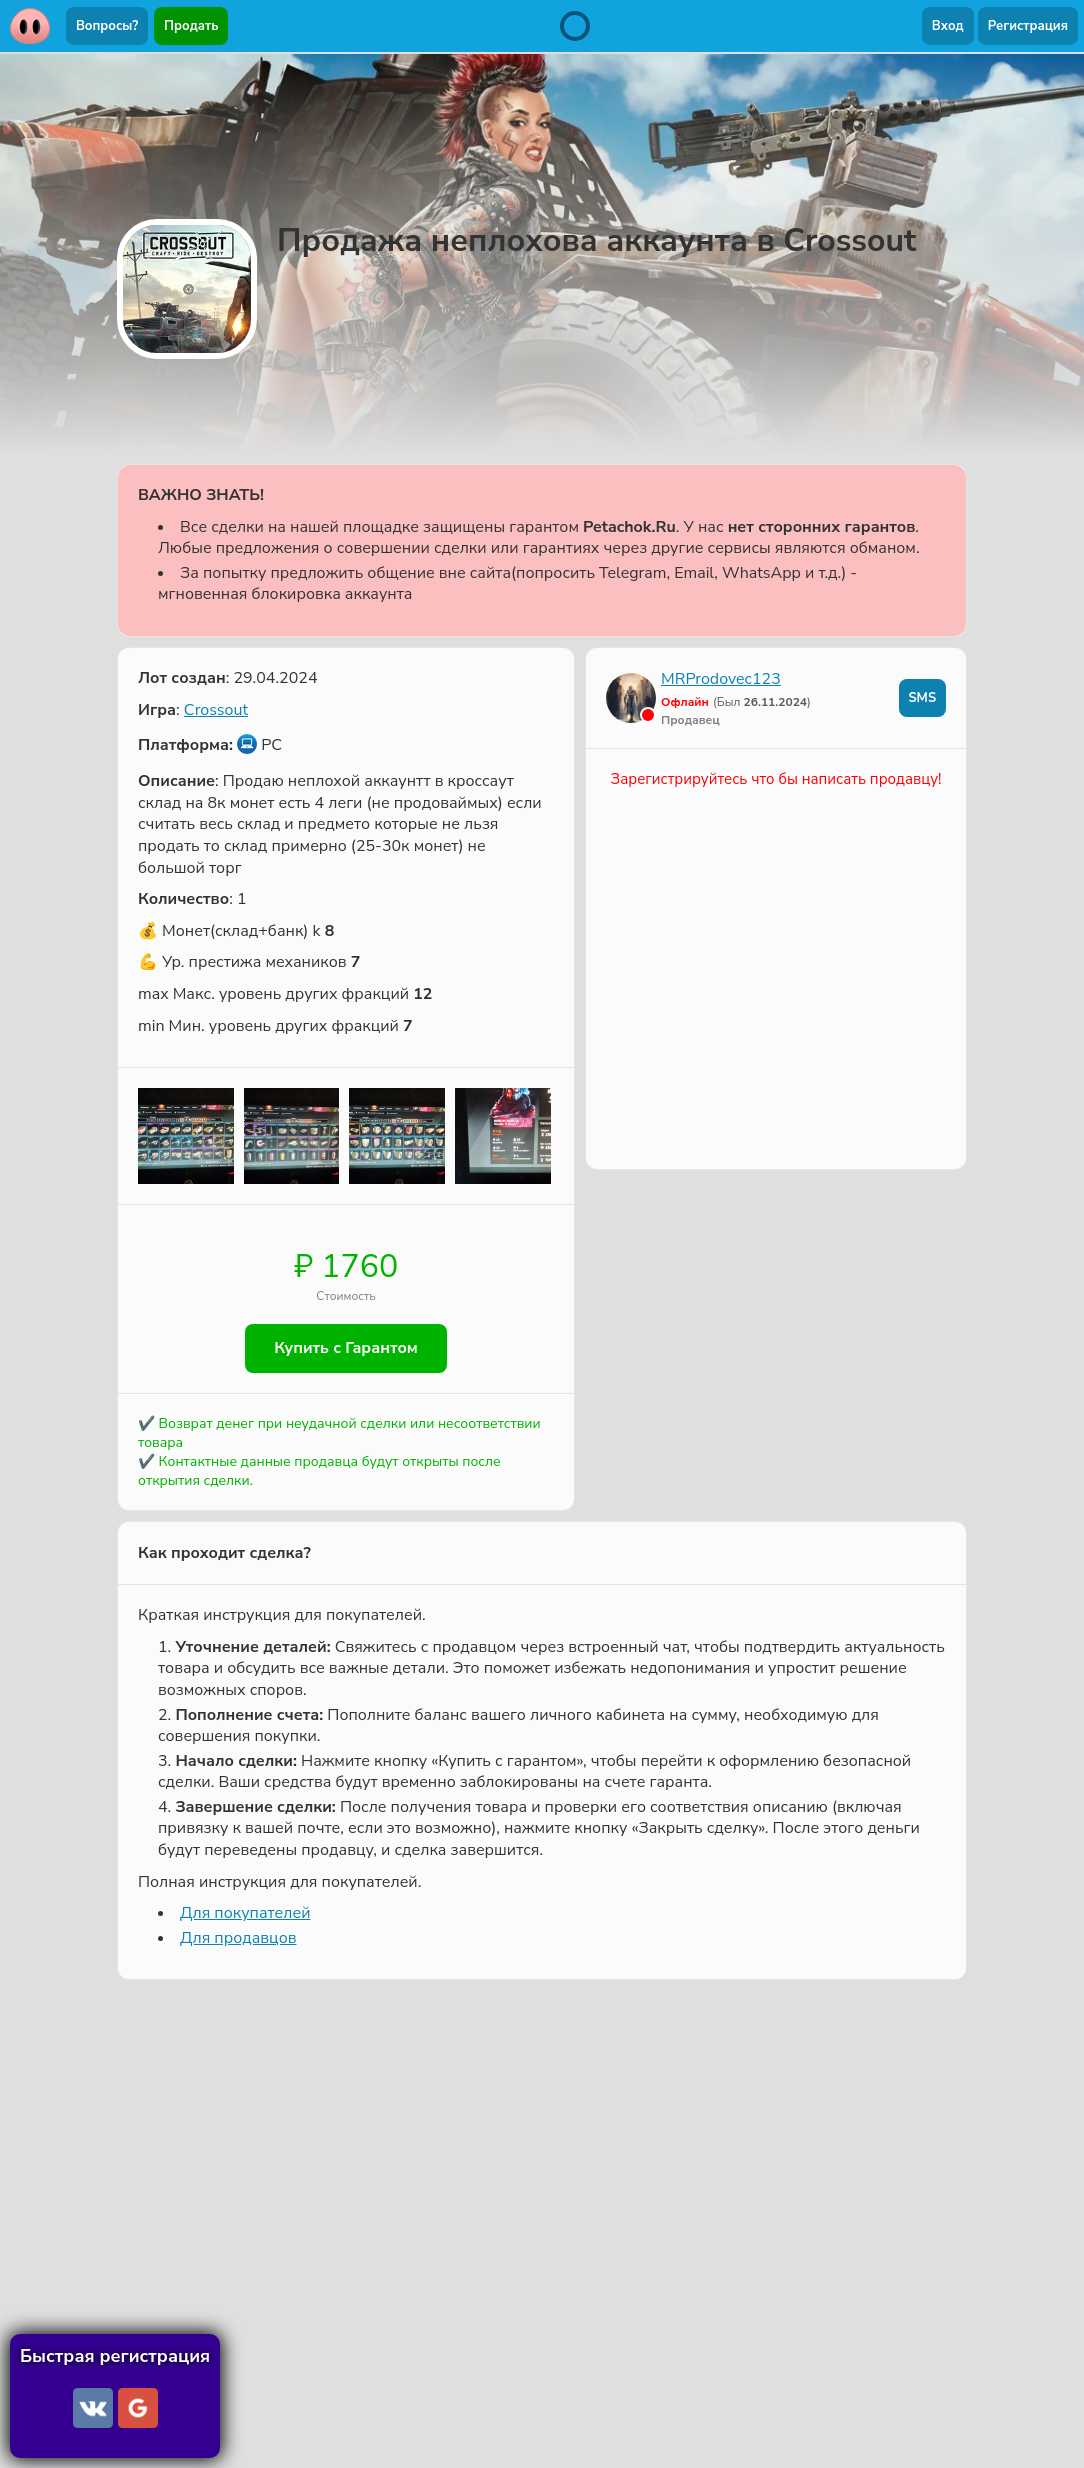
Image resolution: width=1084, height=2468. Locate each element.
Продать (191, 26)
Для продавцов (238, 1938)
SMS (922, 698)
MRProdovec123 (721, 679)
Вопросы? (107, 26)
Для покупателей (245, 1914)
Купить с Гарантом (346, 1349)
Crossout (216, 710)
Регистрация (1028, 26)
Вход (948, 26)
